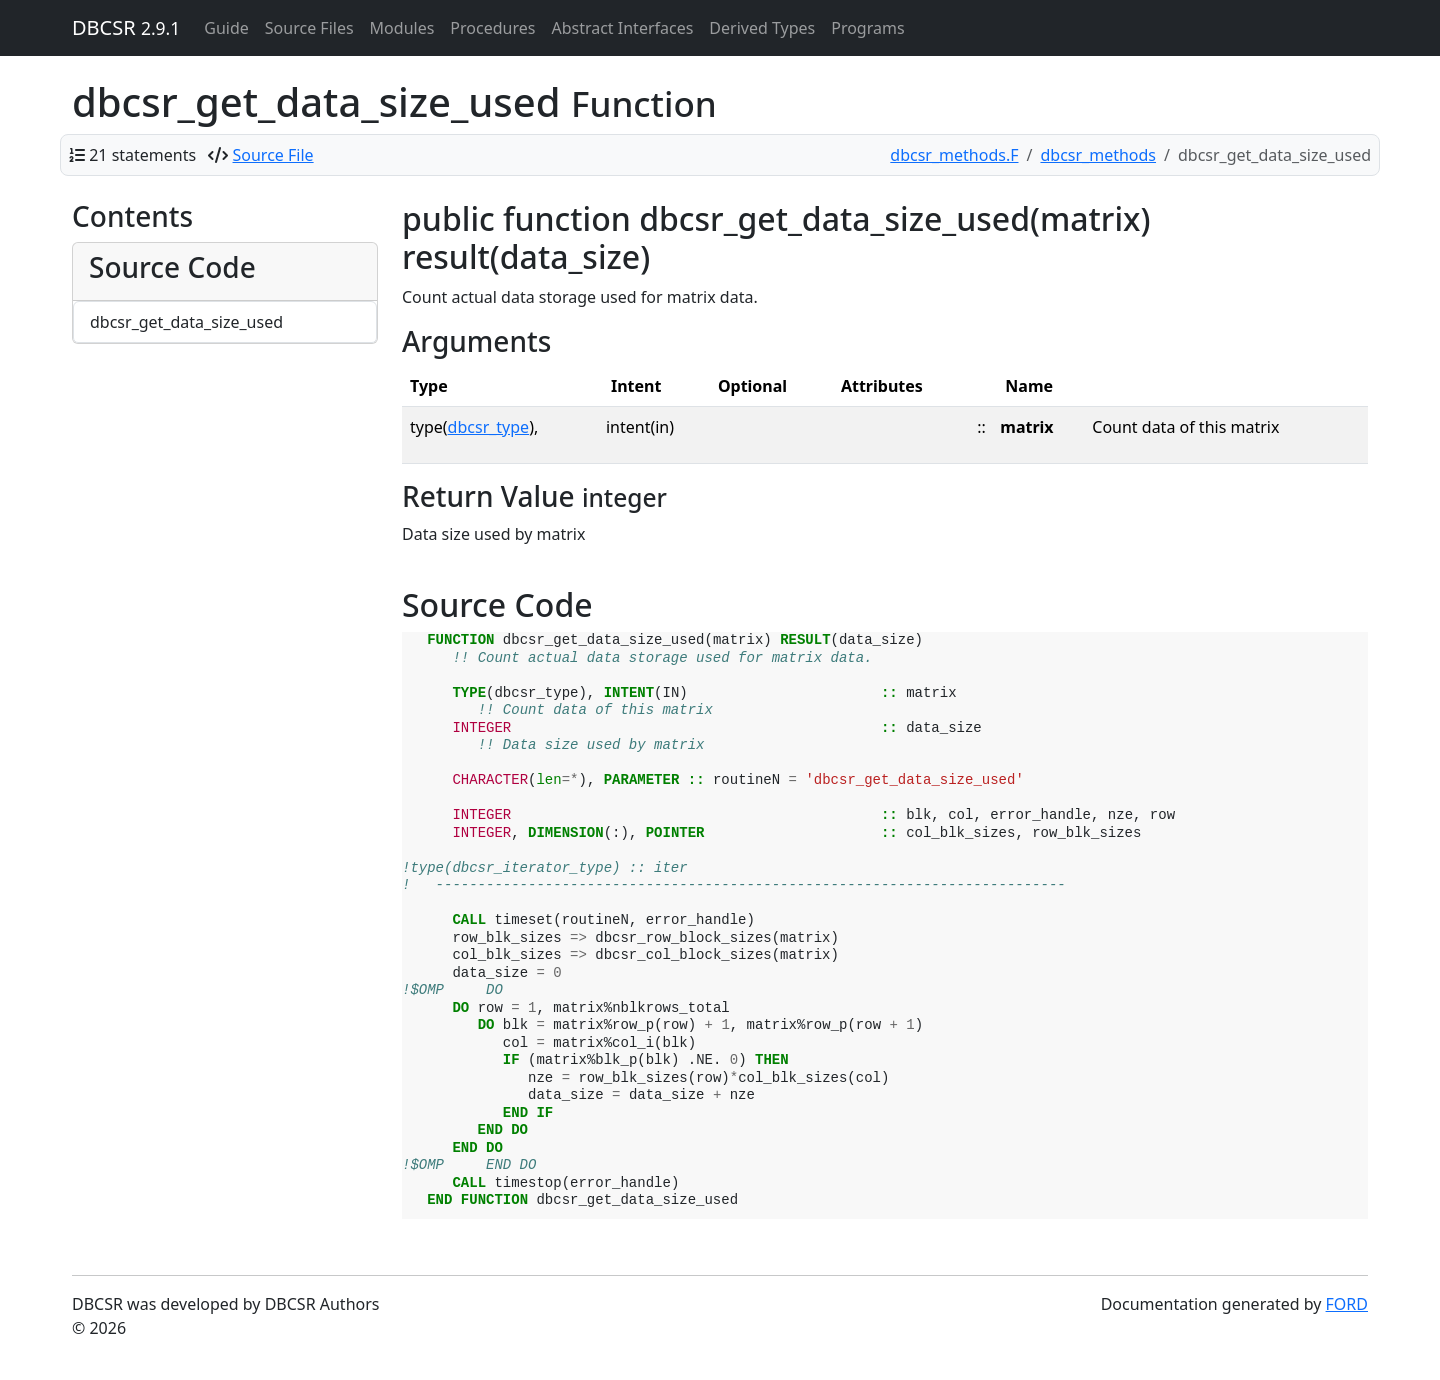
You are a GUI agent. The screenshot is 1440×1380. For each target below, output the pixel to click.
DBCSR (126, 27)
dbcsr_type (489, 427)
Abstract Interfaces (622, 28)
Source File (273, 155)
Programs (867, 28)
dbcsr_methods (1098, 155)
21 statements (142, 155)
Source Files (309, 28)
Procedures (492, 28)
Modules (402, 28)
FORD (1347, 1304)
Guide (226, 28)
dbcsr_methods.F (954, 155)
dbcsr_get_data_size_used (186, 322)
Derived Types (762, 28)
